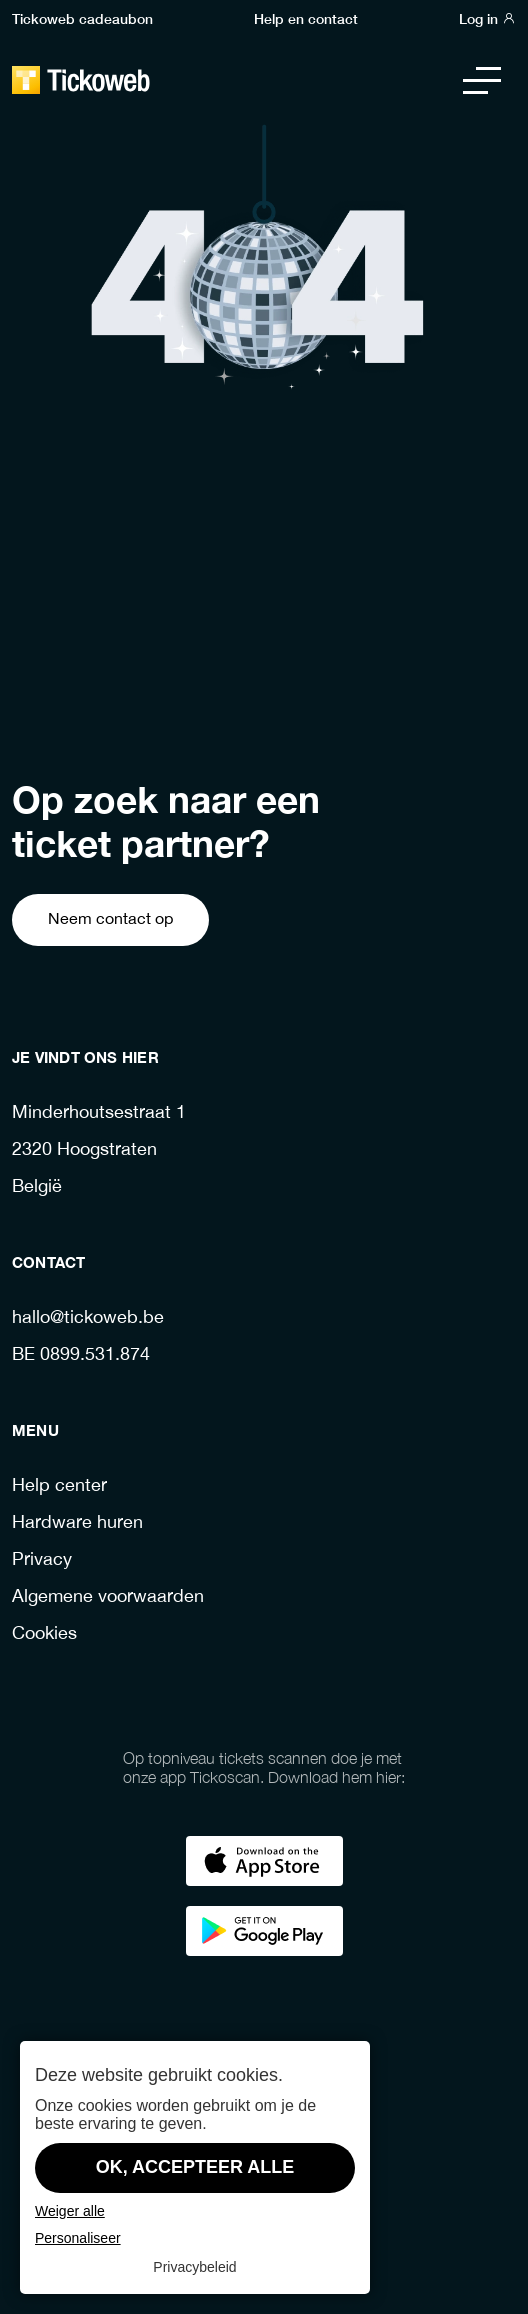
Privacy (42, 1560)
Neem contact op (110, 919)
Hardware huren (77, 1523)
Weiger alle (70, 2211)
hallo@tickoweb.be (88, 1318)
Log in (487, 18)
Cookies (44, 1634)
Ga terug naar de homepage (264, 702)
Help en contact (306, 18)
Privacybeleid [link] (194, 2267)
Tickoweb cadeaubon (82, 18)
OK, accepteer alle (195, 2167)
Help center (59, 1486)
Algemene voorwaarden (108, 1597)
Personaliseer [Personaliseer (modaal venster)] (78, 2238)
